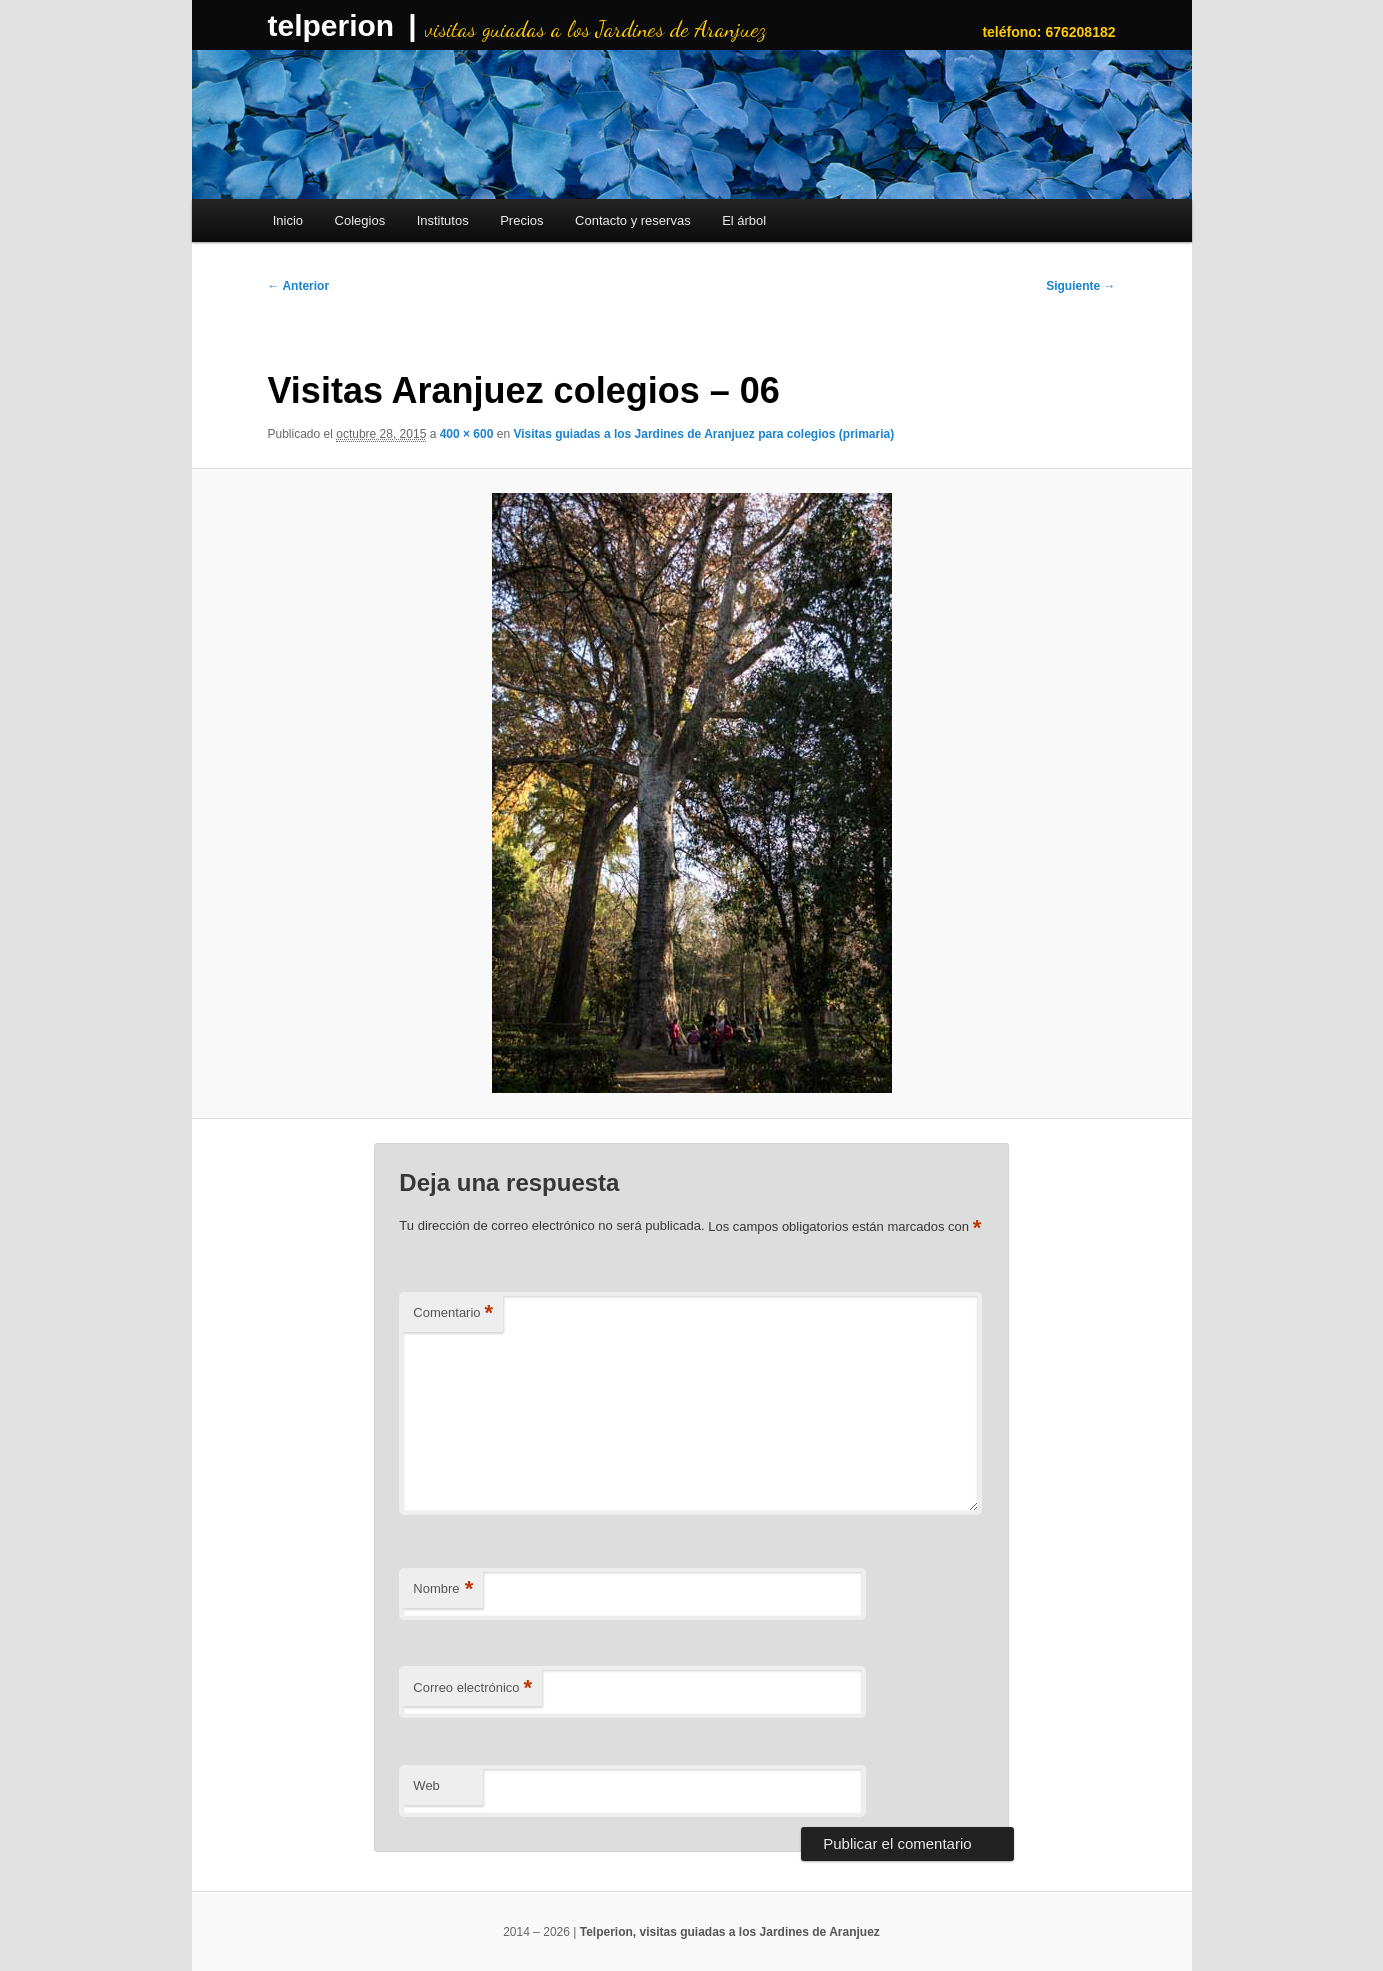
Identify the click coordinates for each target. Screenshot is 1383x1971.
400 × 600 (467, 434)
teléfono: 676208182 (1048, 32)
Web (426, 1785)
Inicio (288, 220)
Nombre (443, 1589)
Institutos (443, 220)
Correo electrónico (472, 1688)
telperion (331, 25)
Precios (521, 220)
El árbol (744, 220)
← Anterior (299, 286)
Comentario (453, 1313)
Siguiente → (1080, 286)
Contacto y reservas (633, 220)
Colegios (360, 220)
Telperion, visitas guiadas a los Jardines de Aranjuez (730, 1932)
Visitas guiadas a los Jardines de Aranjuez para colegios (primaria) (703, 434)
